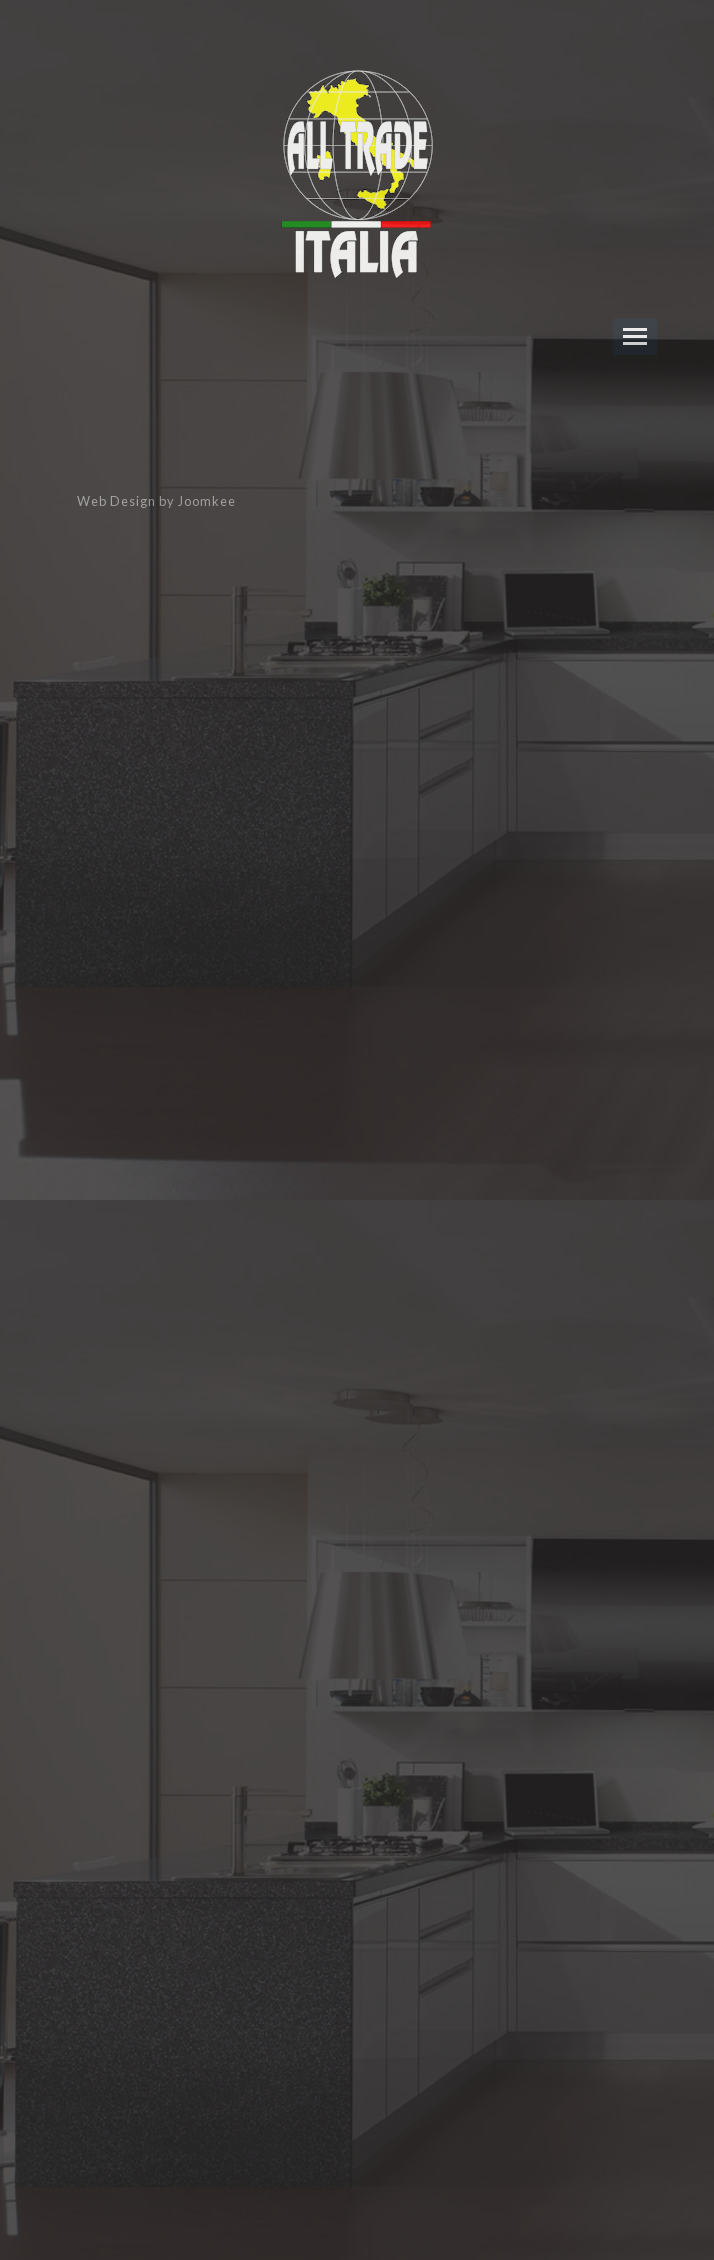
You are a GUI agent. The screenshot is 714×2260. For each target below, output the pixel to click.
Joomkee (207, 501)
